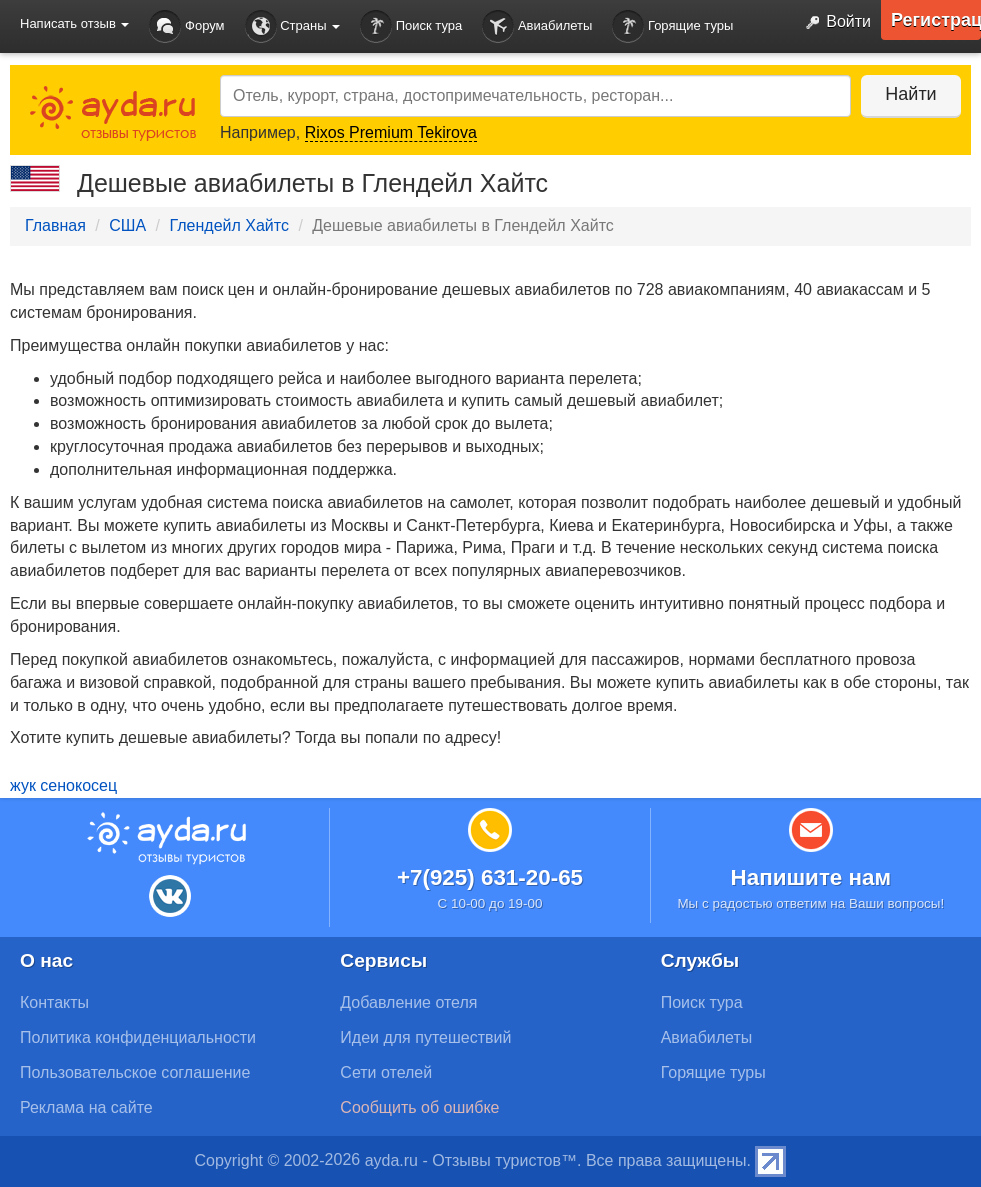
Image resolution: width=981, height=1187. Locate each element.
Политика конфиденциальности (138, 1037)
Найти (910, 94)
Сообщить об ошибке (419, 1107)
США (127, 225)
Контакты (54, 1002)
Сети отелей (386, 1072)
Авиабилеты (537, 26)
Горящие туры (672, 26)
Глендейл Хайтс (228, 225)
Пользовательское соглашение (135, 1072)
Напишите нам (811, 877)
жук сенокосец (63, 785)
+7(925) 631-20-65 (490, 877)
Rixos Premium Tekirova (391, 132)
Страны (293, 26)
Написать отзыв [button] (74, 23)
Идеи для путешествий (425, 1037)
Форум (186, 26)
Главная (55, 225)
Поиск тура (411, 26)
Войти (834, 23)
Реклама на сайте (86, 1107)
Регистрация (936, 20)
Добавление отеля (408, 1002)
